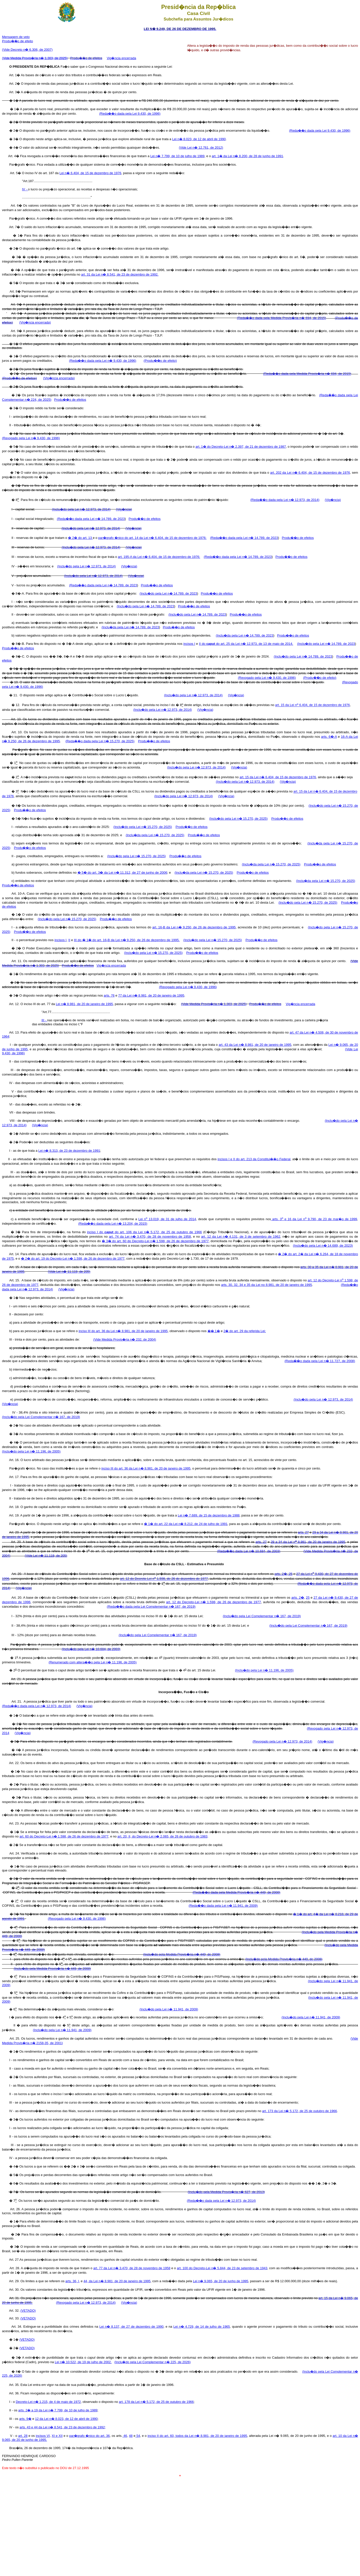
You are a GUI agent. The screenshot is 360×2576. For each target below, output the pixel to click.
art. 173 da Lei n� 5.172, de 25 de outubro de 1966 (299, 2111)
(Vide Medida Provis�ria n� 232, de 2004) (124, 1339)
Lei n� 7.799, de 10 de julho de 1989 (177, 156)
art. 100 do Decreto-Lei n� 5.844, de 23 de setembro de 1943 (222, 2268)
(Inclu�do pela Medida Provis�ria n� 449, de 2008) (181, 1954)
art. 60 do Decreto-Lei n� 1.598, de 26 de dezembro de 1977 (64, 1836)
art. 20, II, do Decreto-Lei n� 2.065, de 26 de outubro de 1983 (163, 1836)
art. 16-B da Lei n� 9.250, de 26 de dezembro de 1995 (194, 927)
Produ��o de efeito (17, 41)
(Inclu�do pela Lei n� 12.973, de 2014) (81, 509)
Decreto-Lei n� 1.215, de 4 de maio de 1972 (48, 2402)
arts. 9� (25, 2419)
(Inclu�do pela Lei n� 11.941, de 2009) (169, 2009)
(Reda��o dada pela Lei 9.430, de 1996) (129, 113)
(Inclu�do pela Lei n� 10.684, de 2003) (91, 1649)
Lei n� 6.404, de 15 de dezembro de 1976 (90, 173)
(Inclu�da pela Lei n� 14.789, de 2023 (130, 627)
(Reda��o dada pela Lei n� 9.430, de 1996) (102, 361)
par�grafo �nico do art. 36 (89, 2436)
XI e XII (57, 2436)
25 (308, 1597)
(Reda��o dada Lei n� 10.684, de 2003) (248, 1551)
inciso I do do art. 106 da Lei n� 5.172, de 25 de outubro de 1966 (144, 1232)
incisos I (189, 644)
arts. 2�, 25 (283, 1574)
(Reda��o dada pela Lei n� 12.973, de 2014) (284, 500)
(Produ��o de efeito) (160, 361)
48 (130, 2436)
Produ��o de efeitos (86, 58)
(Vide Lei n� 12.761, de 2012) (201, 147)
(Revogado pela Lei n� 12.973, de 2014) (282, 1741)
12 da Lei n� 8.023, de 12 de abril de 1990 (66, 2419)
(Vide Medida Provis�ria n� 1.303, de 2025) (213, 1004)
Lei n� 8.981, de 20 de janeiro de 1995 (84, 1004)
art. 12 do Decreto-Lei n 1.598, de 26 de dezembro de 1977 (164, 1579)
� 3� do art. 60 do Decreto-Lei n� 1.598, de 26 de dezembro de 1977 (155, 1241)
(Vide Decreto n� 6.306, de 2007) (27, 49)
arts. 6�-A (329, 736)
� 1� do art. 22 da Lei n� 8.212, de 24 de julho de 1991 (186, 1524)
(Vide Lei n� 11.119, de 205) (69, 1271)
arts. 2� (297, 1597)
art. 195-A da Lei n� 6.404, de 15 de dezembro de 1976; (159, 557)
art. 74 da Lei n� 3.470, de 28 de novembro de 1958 (150, 1236)
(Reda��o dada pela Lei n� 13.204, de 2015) (112, 1223)
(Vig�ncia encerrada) (35, 322)
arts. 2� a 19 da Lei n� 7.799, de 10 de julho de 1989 (58, 2410)
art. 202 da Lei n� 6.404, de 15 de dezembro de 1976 (310, 472)
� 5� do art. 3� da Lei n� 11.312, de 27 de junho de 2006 (122, 872)
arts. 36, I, (73, 2281)
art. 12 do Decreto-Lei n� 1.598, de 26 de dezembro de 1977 (213, 1602)
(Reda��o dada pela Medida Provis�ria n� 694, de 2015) (281, 318)
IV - (25, 189)
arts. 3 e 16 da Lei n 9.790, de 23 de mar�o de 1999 (314, 1219)
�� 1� (214, 1331)
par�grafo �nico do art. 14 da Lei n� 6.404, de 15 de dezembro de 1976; (152, 538)
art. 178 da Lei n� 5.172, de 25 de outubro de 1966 (156, 2402)
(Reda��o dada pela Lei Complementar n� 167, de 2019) (151, 1606)
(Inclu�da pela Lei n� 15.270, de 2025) (155, 835)
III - (44, 1020)
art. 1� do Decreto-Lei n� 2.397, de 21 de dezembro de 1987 (241, 446)
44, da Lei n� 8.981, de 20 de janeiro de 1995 (117, 2281)
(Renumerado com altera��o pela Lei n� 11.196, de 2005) (92, 1662)
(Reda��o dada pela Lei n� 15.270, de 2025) (100, 741)
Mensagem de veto (16, 37)
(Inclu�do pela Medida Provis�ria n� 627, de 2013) (226, 2192)
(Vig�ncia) (333, 500)
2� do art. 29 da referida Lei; (245, 1331)
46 (124, 2436)
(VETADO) (28, 2310)
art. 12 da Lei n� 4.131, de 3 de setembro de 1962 (240, 1236)
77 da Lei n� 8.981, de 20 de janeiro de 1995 (151, 995)
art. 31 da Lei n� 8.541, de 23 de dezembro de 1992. (119, 274)
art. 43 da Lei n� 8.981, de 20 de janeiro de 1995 (255, 1045)
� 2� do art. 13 (80, 538)
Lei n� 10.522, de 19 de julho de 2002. (83, 2362)
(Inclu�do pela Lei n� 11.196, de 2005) (31, 1451)
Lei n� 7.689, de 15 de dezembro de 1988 (209, 1515)
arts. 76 (109, 995)
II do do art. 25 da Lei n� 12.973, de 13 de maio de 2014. (246, 644)
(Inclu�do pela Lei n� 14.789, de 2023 (168, 593)
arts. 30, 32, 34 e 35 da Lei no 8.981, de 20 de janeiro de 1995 (266, 1285)
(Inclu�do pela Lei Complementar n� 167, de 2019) (41, 1417)
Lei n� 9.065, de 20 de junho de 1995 (220, 2281)
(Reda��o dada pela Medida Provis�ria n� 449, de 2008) (236, 1892)
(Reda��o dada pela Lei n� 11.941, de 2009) (223, 1905)
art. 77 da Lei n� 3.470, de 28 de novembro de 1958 (131, 2268)
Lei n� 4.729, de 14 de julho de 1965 (202, 2326)
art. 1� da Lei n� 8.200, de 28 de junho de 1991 (247, 156)
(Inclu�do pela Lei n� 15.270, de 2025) (238, 818)
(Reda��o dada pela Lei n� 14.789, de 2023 (91, 519)
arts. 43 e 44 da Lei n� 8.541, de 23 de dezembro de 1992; (63, 2427)
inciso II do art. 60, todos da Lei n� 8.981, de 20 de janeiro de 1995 (197, 2436)
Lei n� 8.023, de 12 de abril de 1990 (199, 139)
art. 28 (23, 2436)
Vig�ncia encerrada (121, 58)
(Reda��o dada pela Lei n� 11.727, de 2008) (319, 1361)
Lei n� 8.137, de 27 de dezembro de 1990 (132, 2326)
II (69, 940)
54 (138, 2436)
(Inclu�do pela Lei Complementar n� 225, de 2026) (152, 2362)
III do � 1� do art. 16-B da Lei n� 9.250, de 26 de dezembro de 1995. (127, 940)
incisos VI (43, 2436)
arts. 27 (303, 1532)
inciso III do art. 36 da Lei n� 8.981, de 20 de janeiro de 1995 (123, 1331)
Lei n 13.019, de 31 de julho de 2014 (167, 1219)
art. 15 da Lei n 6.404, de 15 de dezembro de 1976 (312, 705)
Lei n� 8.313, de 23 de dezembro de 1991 (69, 1150)
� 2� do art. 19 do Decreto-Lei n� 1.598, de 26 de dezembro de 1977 (72, 1258)
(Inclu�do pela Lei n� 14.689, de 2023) (323, 1245)
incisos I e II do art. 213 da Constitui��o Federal (254, 1159)
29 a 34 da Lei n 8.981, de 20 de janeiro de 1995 (308, 1542)
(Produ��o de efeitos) (19, 378)
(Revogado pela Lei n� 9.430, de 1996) (31, 438)
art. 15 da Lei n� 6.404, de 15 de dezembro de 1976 (278, 777)
